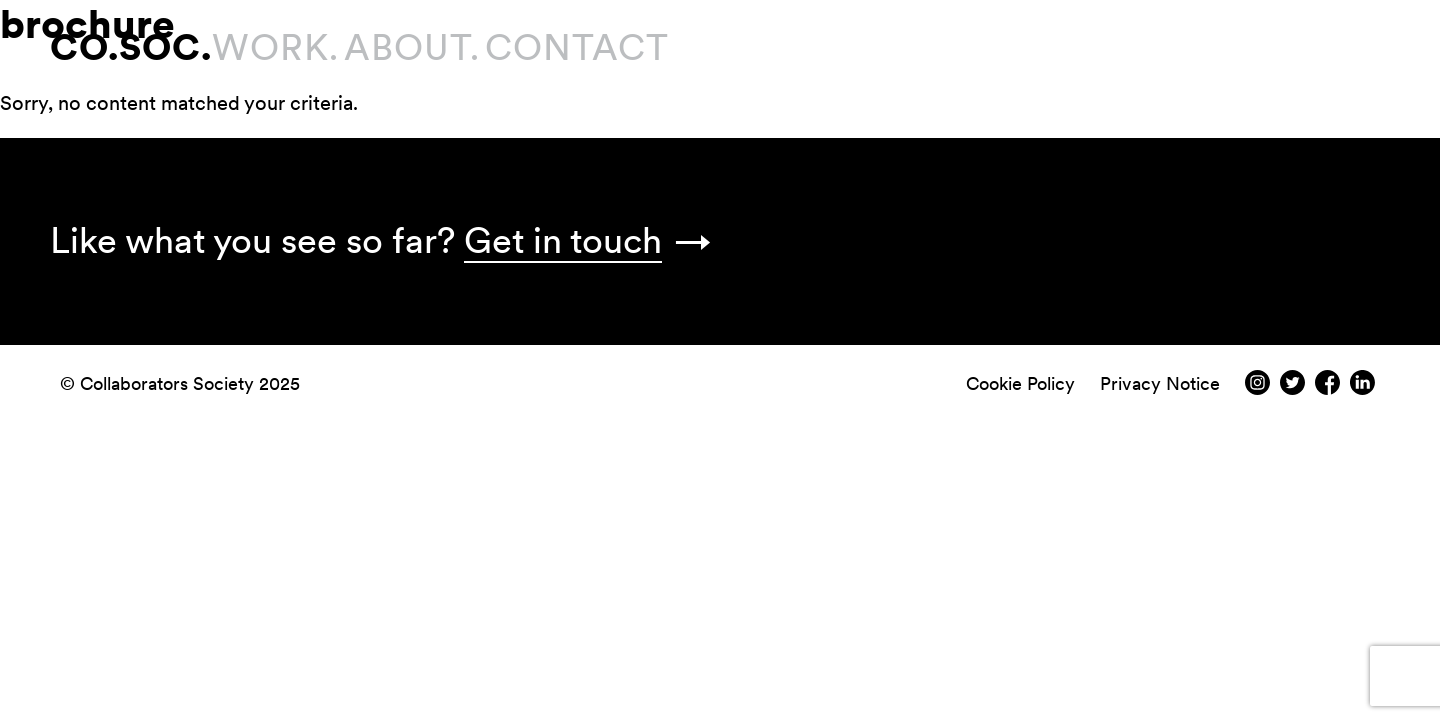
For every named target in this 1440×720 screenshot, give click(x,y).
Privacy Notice (1160, 383)
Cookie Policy (1020, 383)
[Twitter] (1292, 388)
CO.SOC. (131, 47)
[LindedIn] (1362, 388)
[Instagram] (1257, 388)
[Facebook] (1327, 388)
